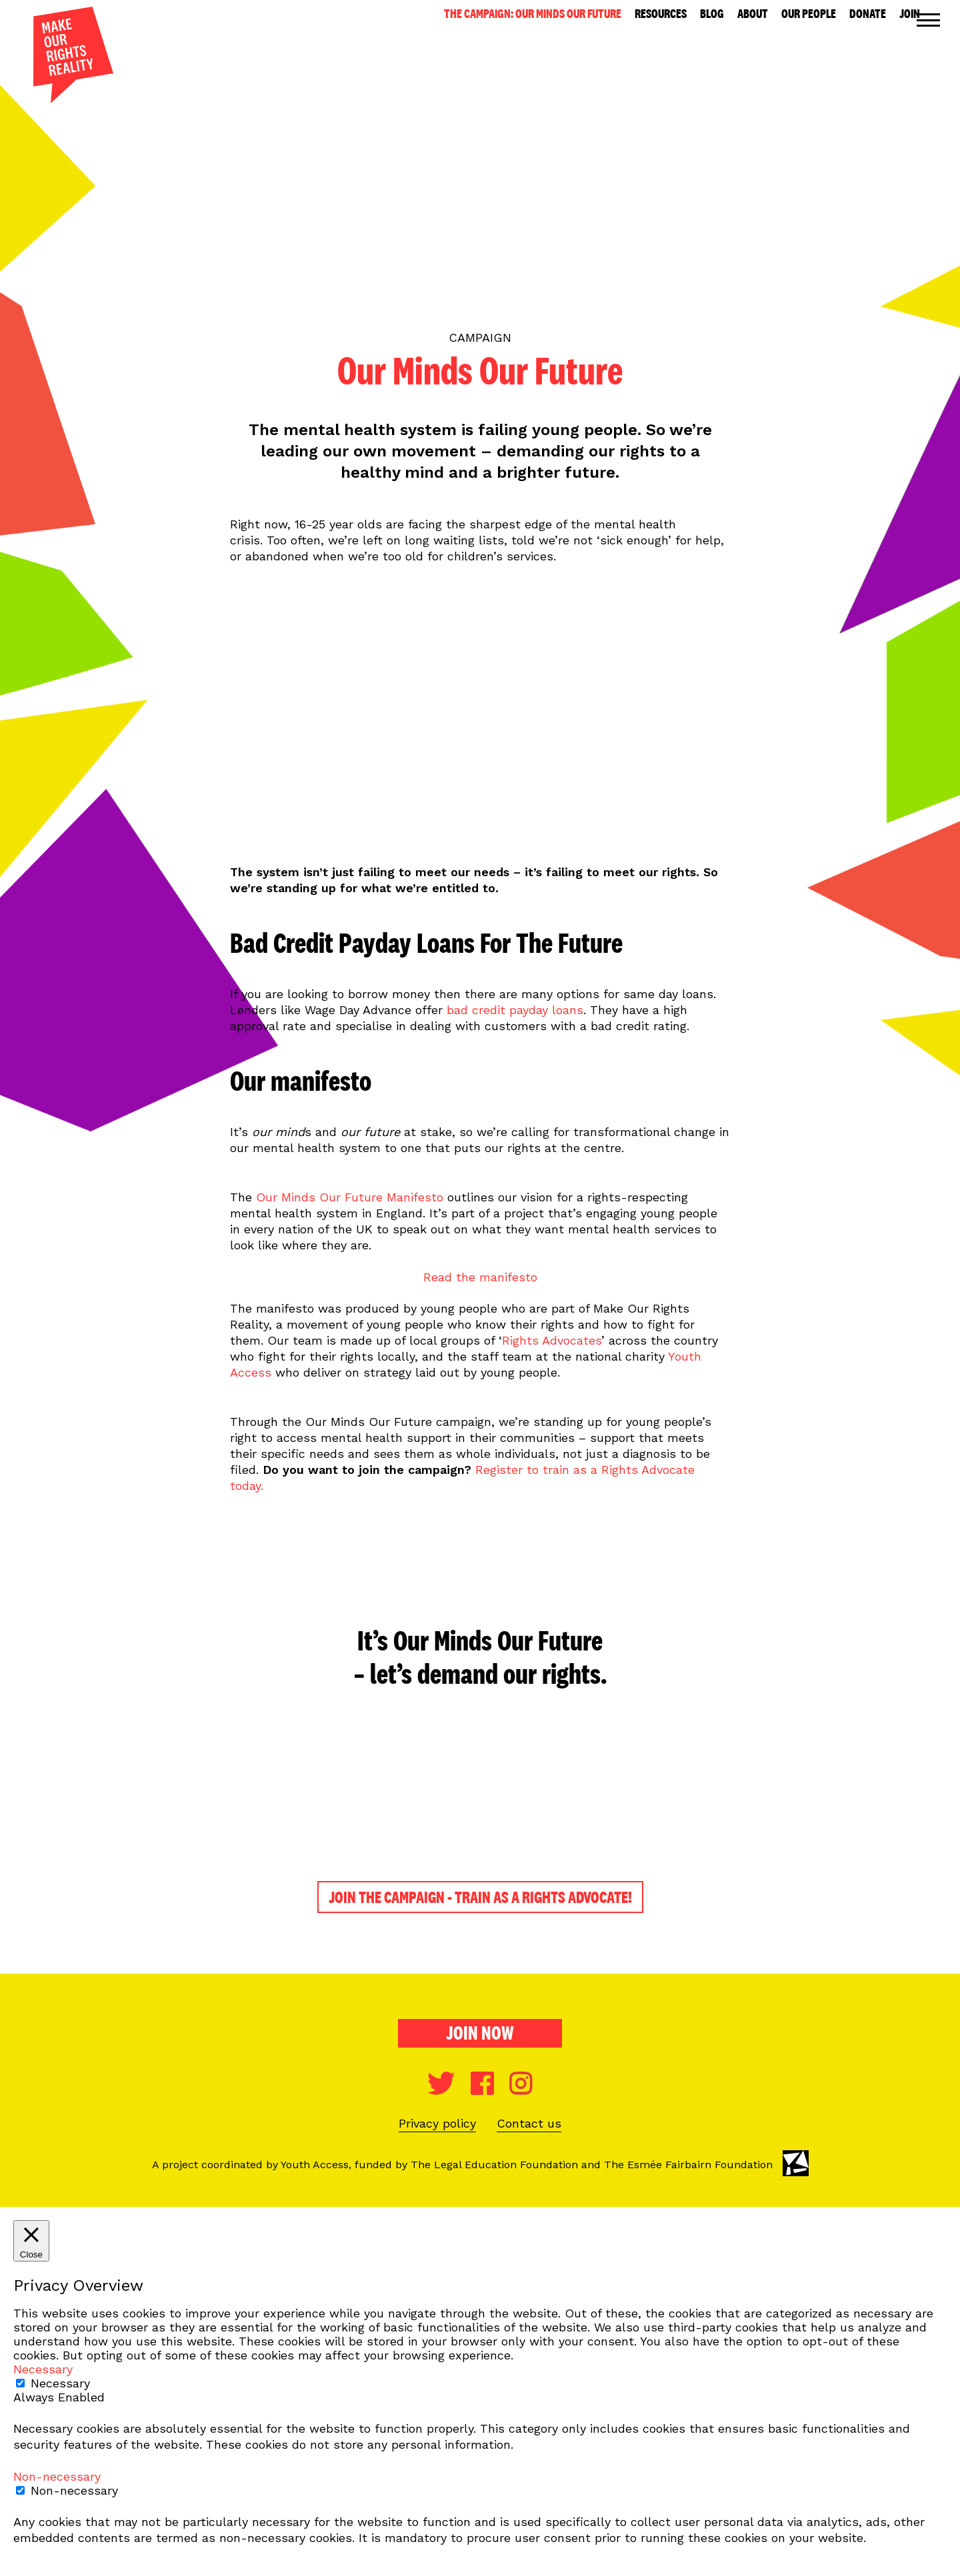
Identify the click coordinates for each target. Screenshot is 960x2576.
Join (909, 13)
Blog (712, 13)
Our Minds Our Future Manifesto (349, 1197)
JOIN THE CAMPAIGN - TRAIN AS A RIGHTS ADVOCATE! (480, 1897)
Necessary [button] (43, 2369)
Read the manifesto (480, 1277)
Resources (661, 13)
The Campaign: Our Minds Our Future (532, 13)
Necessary (60, 2383)
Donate (867, 13)
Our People (808, 13)
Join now (480, 2033)
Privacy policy (437, 2123)
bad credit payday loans (515, 1010)
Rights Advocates (551, 1340)
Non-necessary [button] (57, 2476)
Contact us (529, 2123)
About (752, 13)
